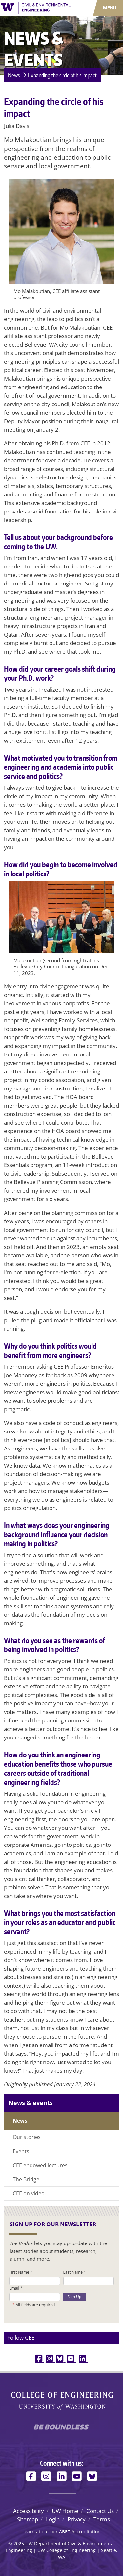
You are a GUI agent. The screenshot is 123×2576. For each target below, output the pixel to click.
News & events (31, 2103)
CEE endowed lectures (40, 2165)
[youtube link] (71, 2358)
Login (53, 2519)
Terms (101, 2519)
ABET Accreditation (80, 2532)
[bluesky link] (60, 2358)
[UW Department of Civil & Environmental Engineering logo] (36, 7)
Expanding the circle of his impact (62, 75)
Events (21, 2151)
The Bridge (26, 2179)
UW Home (65, 2510)
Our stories (27, 2137)
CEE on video (29, 2193)
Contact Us (100, 2510)
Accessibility (28, 2510)
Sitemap (27, 2519)
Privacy (77, 2519)
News (14, 75)
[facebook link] (39, 2358)
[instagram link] (50, 2358)
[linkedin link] (83, 2358)
